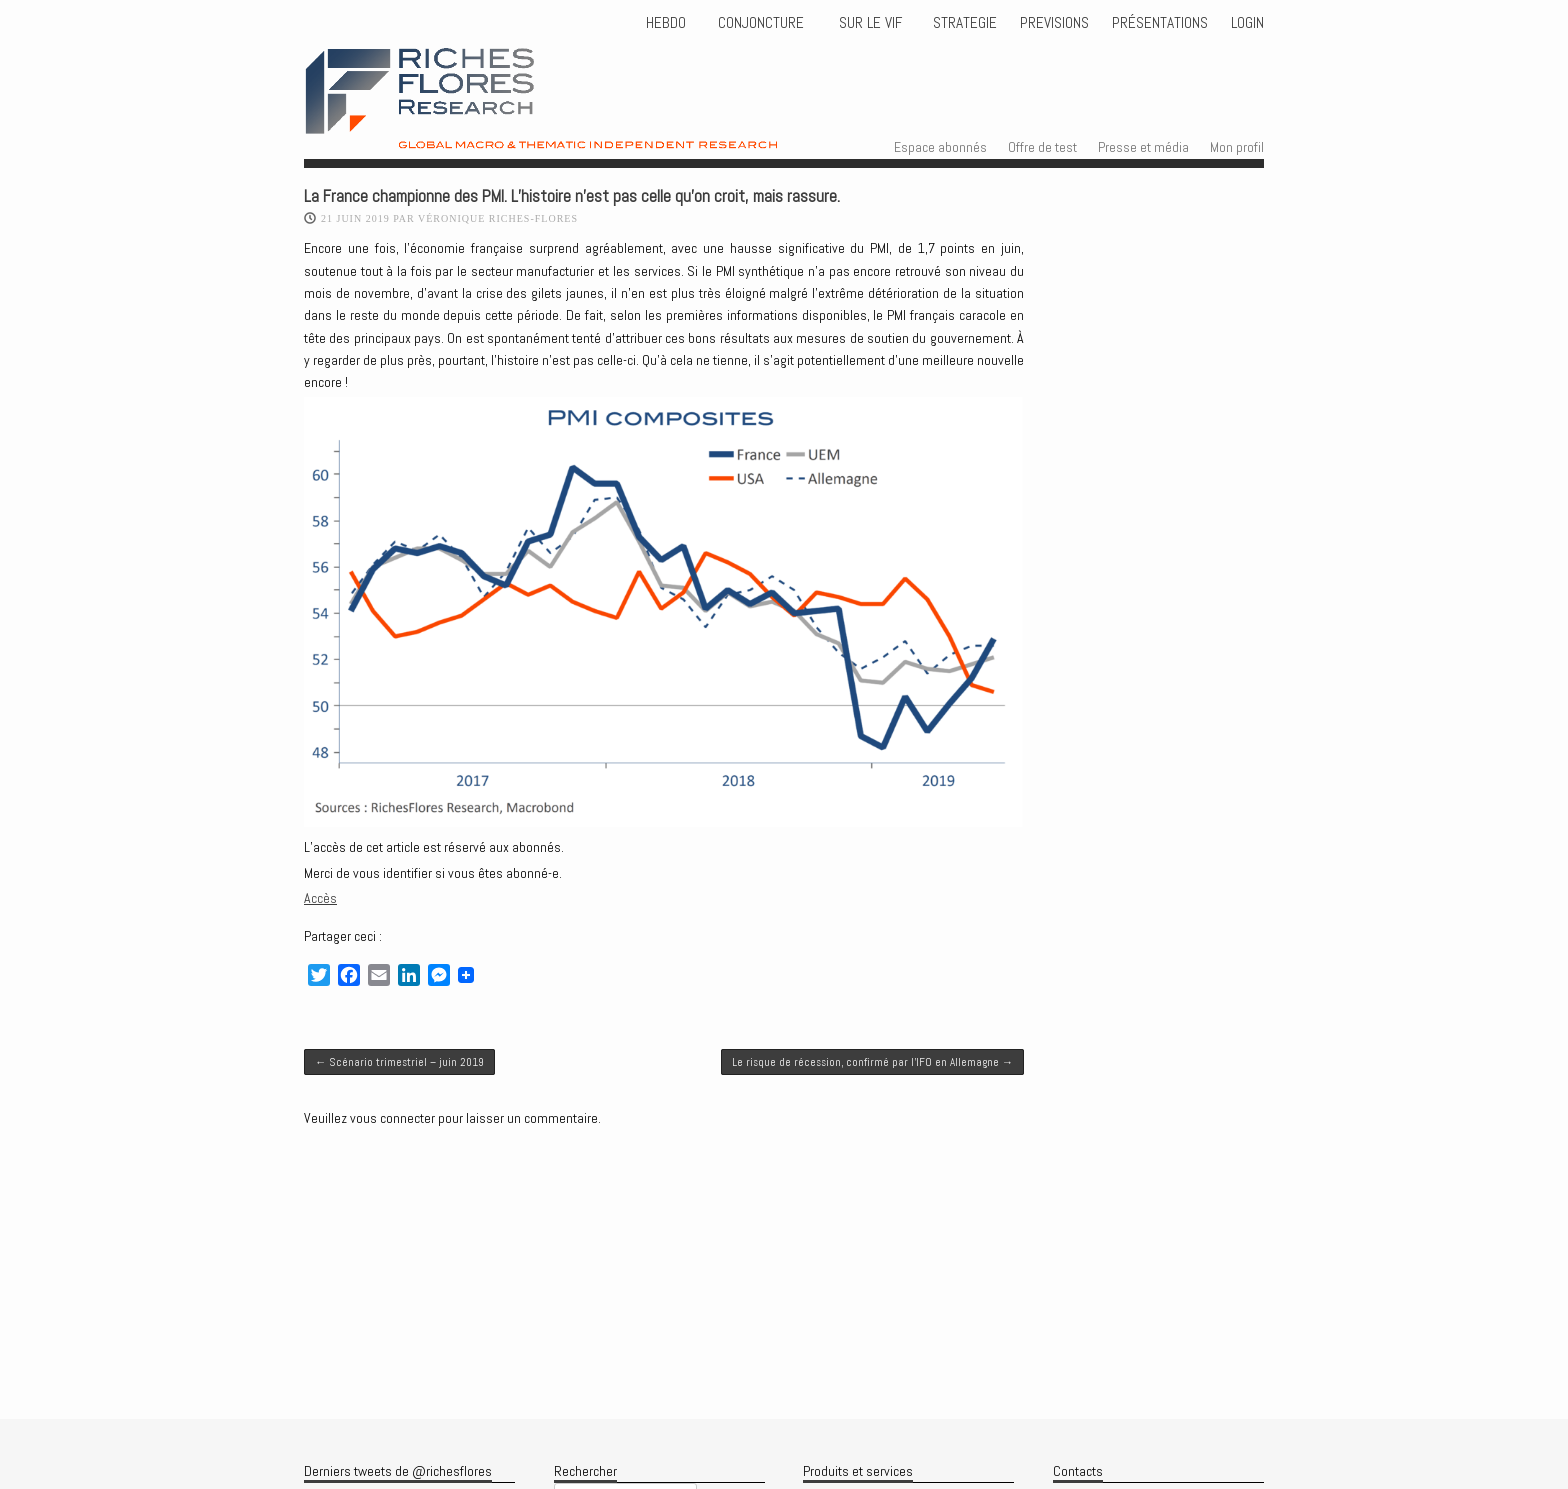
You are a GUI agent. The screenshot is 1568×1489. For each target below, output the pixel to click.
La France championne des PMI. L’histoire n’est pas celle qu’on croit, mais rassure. (572, 196)
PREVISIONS (1054, 23)
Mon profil (1237, 147)
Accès (320, 898)
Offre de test (1042, 147)
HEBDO (666, 23)
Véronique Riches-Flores (498, 218)
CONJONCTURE (763, 23)
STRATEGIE (963, 23)
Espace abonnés (940, 147)
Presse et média (1143, 147)
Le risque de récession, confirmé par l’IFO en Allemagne (872, 1062)
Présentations (1160, 23)
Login (1247, 23)
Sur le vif (868, 23)
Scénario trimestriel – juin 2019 (399, 1062)
